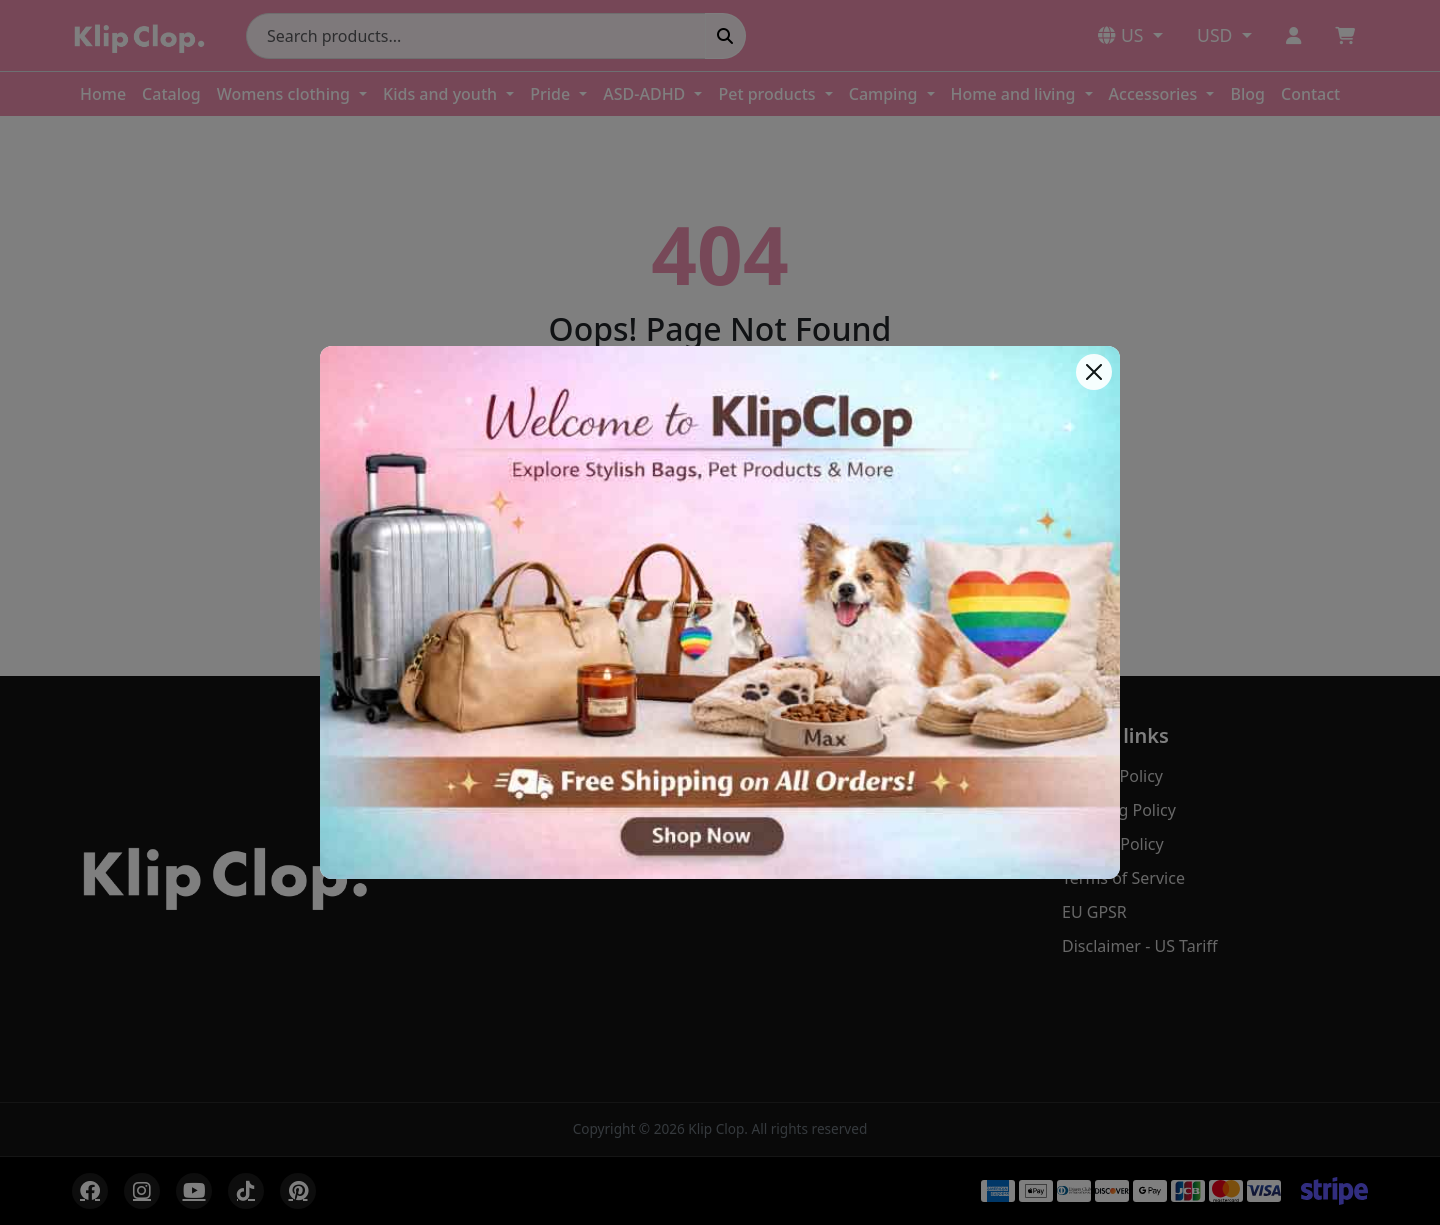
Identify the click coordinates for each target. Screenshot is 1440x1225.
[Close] (1094, 372)
